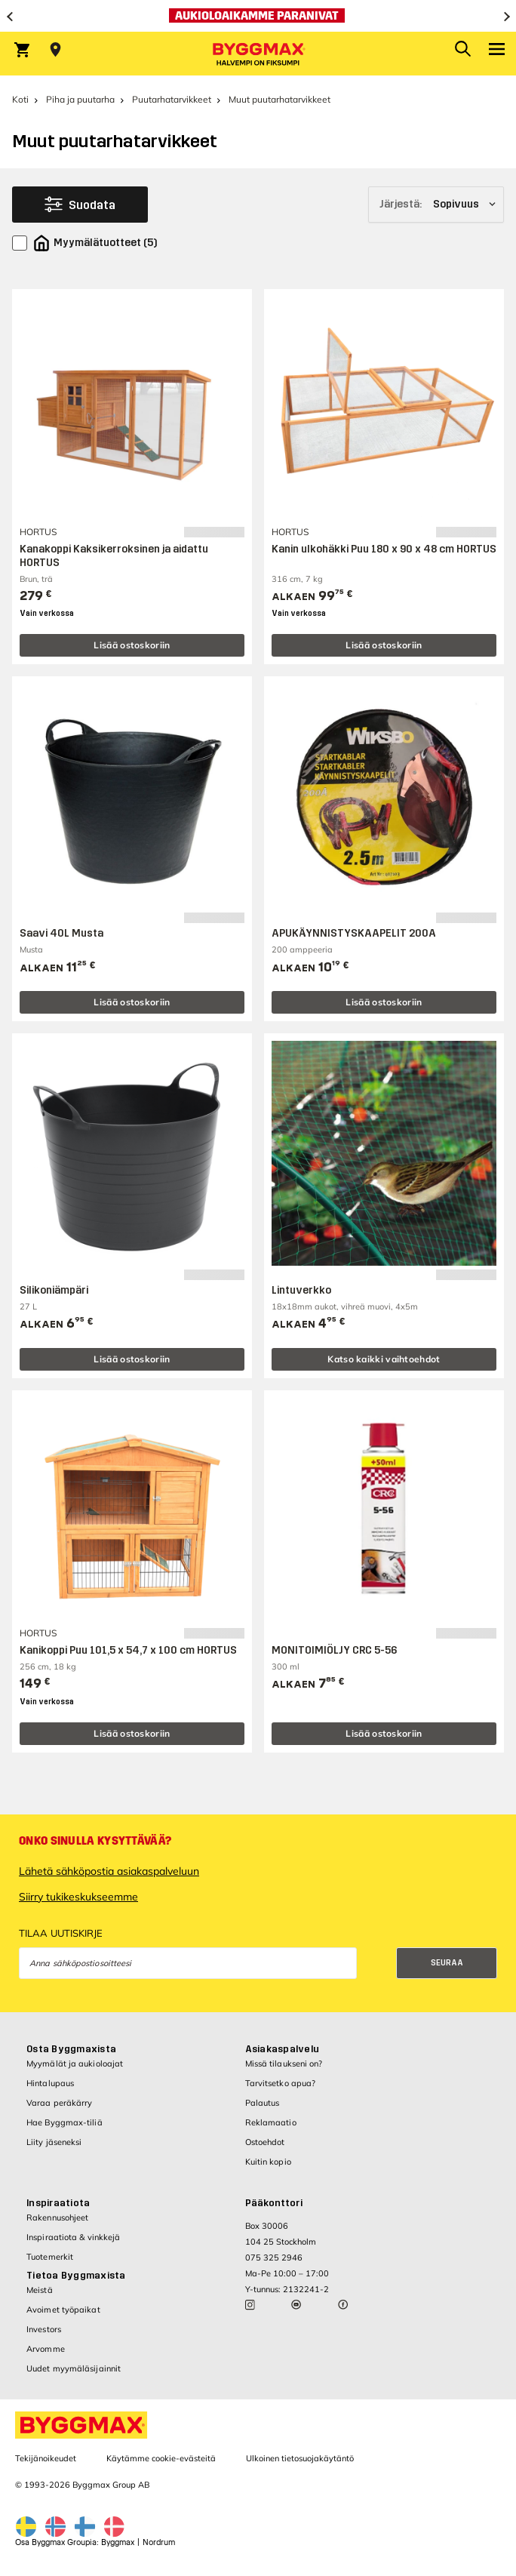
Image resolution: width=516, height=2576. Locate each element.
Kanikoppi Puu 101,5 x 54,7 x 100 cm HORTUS (128, 1650)
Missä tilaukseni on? (284, 2063)
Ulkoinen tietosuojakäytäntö (300, 2458)
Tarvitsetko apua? (280, 2083)
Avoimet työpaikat (63, 2309)
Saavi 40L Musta (61, 933)
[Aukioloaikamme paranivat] (258, 16)
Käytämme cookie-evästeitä (161, 2458)
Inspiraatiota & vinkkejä (73, 2237)
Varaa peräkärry (59, 2102)
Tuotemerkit (49, 2256)
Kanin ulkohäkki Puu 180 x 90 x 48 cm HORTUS (384, 549)
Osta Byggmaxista (71, 2049)
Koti (20, 99)
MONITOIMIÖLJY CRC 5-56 (334, 1650)
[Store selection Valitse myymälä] (55, 49)
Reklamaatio (270, 2122)
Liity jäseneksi (54, 2142)
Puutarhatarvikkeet (171, 99)
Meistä (39, 2290)
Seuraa (447, 1963)
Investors (43, 2329)
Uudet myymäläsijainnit (73, 2368)
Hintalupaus (50, 2083)
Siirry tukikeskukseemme (78, 1897)
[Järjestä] (436, 204)
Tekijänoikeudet (45, 2458)
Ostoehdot (265, 2142)
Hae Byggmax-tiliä (64, 2122)
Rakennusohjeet (57, 2217)
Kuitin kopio (268, 2161)
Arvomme (45, 2349)
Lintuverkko (301, 1290)
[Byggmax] (258, 53)
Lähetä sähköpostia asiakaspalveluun (109, 1871)
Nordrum (159, 2542)
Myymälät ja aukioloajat (74, 2063)
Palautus (262, 2102)
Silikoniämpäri (54, 1290)
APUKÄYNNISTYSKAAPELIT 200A (354, 933)
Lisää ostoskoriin (132, 645)
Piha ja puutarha (80, 99)
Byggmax (117, 2542)
